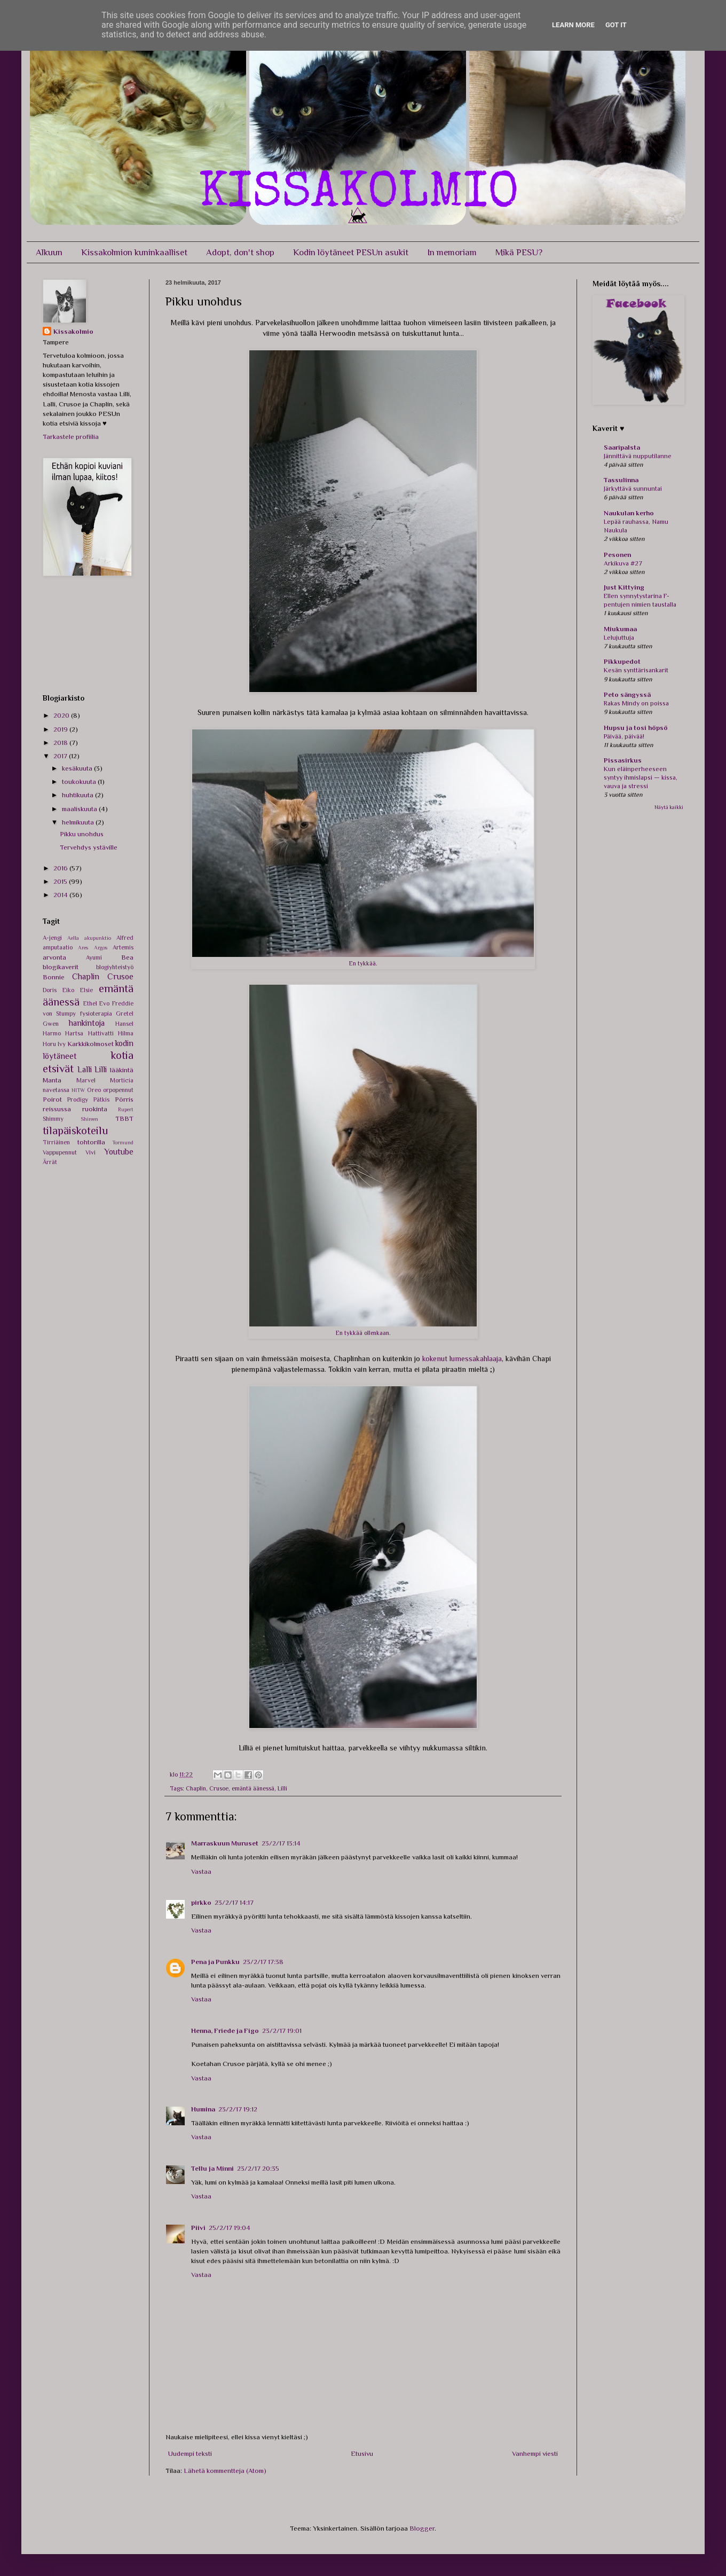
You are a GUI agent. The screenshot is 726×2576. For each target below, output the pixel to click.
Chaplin (196, 1788)
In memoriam (452, 252)
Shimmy (53, 1118)
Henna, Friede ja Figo (225, 2031)
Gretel (124, 1013)
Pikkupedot (622, 661)
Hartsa (74, 1033)
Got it (616, 25)
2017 (61, 756)
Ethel (90, 1003)
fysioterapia (96, 1013)
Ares (83, 948)
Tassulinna (621, 480)
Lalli (84, 1069)
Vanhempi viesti (535, 2453)
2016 (61, 868)
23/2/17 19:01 (282, 2031)
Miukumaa (620, 629)
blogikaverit (60, 967)
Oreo (94, 1090)
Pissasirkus (623, 760)
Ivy (62, 1044)
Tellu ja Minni (212, 2168)
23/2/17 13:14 (281, 1843)
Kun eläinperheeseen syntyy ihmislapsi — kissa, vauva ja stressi (640, 777)
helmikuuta (79, 822)
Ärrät (50, 1162)
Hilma (125, 1033)
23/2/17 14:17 (234, 1902)
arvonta (54, 957)
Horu (49, 1044)
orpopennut (118, 1090)
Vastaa (201, 1871)
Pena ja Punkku (215, 1962)
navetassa (56, 1090)
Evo (104, 1003)
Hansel (124, 1023)
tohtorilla (91, 1142)
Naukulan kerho (629, 513)
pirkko (201, 1902)
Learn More (573, 25)
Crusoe (218, 1788)
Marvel (86, 1080)
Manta (52, 1080)
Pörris (124, 1099)
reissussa (57, 1109)
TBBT (124, 1118)
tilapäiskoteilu (75, 1130)
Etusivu (362, 2453)
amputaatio (58, 947)
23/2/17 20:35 (258, 2168)
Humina (203, 2109)
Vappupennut (60, 1152)
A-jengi (52, 937)
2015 (61, 881)
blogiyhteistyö (114, 967)
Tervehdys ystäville (88, 847)
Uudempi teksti (190, 2453)
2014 (61, 895)
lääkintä (121, 1070)
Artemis (123, 947)
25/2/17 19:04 (229, 2228)
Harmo (52, 1033)
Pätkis (101, 1099)
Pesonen (617, 555)
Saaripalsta (622, 447)
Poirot (52, 1099)
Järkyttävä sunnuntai (633, 488)
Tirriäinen (56, 1142)
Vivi (90, 1152)
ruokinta (94, 1109)
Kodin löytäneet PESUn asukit (350, 252)
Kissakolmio (73, 331)
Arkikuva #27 (623, 563)
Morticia (121, 1080)
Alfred (124, 937)
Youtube (118, 1151)
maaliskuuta (80, 809)
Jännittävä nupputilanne (638, 456)
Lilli (282, 1788)
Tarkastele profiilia (71, 437)
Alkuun (49, 252)
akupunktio (97, 938)
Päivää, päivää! (624, 736)
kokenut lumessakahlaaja (462, 1358)
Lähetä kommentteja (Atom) (225, 2471)
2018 (61, 743)
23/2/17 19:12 (237, 2109)
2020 (62, 715)
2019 (61, 729)
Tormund (122, 1142)
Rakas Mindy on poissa (636, 703)
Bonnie (54, 977)
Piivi (198, 2228)
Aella (73, 938)
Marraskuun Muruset (224, 1843)
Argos (100, 948)
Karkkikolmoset (90, 1044)
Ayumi (94, 957)
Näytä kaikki (668, 807)
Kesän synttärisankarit (636, 670)
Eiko (68, 990)
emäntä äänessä (253, 1788)
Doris (50, 990)
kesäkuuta (78, 768)
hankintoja (87, 1022)
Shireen (89, 1119)
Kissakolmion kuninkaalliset (134, 252)
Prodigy (77, 1099)
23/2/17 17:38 (263, 1962)
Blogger (422, 2528)
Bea (127, 957)
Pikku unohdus (82, 834)
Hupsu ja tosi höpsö (636, 728)
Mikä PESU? (518, 252)
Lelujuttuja (619, 637)
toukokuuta (80, 781)
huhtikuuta (78, 795)
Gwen (51, 1023)
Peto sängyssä (627, 694)
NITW (78, 1090)
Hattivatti (101, 1033)
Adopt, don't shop (240, 252)
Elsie (86, 990)
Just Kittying (624, 587)
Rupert (125, 1109)
